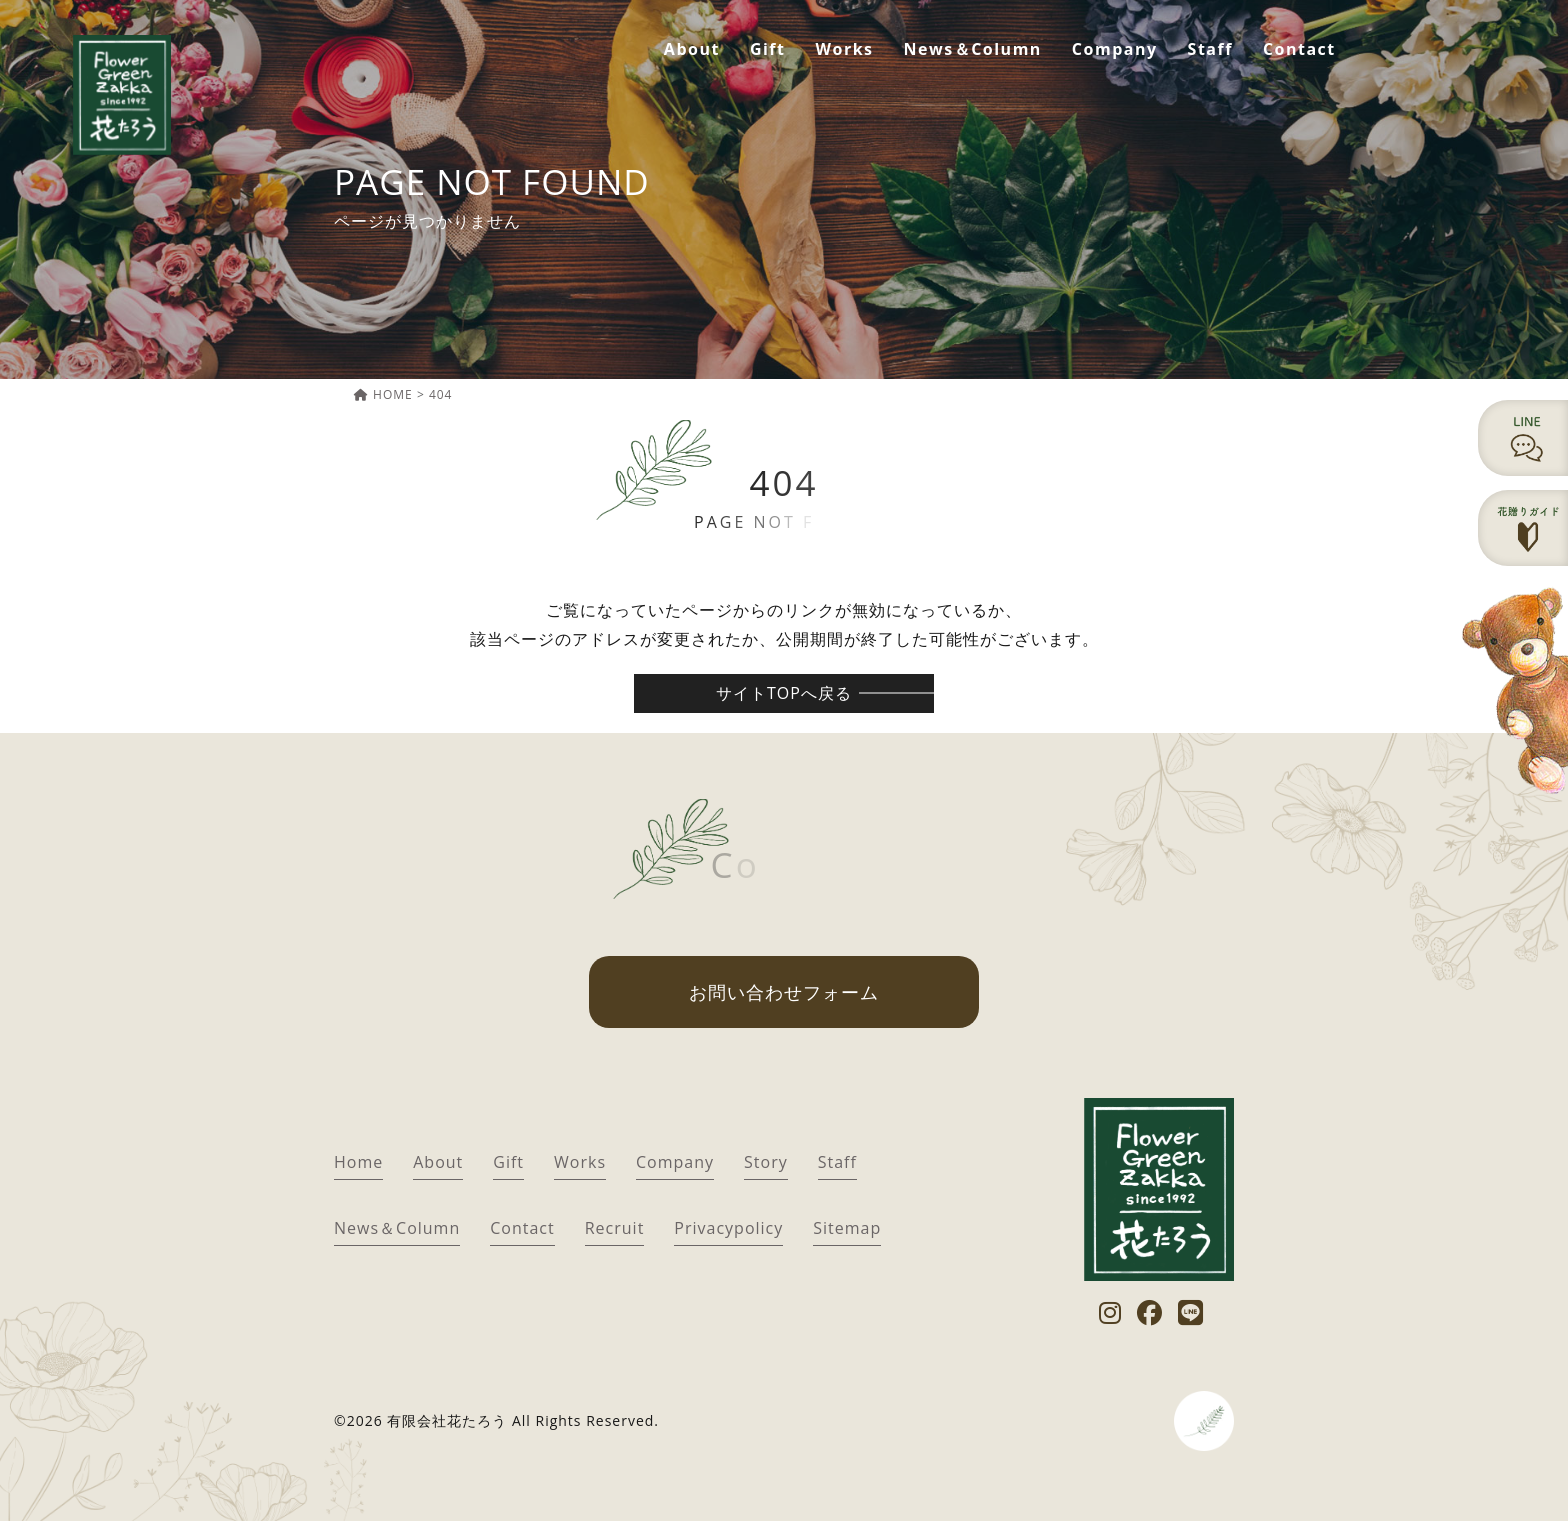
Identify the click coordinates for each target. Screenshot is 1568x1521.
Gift (768, 49)
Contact (1299, 49)
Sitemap (847, 1228)
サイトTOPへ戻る (784, 693)
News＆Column (973, 49)
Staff (1210, 49)
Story (766, 1162)
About (692, 49)
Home (358, 1162)
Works (845, 49)
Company (1115, 49)
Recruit (615, 1228)
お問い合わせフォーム (784, 992)
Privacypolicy (728, 1228)
